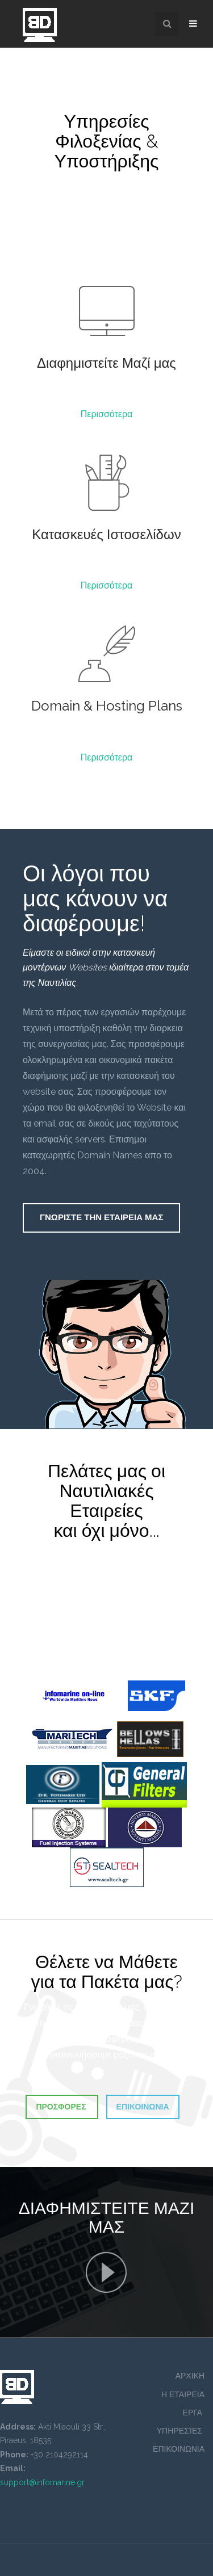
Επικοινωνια (142, 2106)
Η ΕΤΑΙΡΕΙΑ (182, 2394)
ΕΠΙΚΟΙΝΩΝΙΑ (178, 2448)
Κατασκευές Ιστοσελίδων (106, 534)
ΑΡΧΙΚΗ (190, 2375)
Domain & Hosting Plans (106, 705)
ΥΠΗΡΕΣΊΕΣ (180, 2430)
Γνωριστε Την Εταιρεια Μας (101, 1217)
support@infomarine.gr (42, 2482)
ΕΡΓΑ (193, 2412)
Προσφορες (61, 2106)
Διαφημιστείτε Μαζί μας (106, 363)
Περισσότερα (107, 414)
